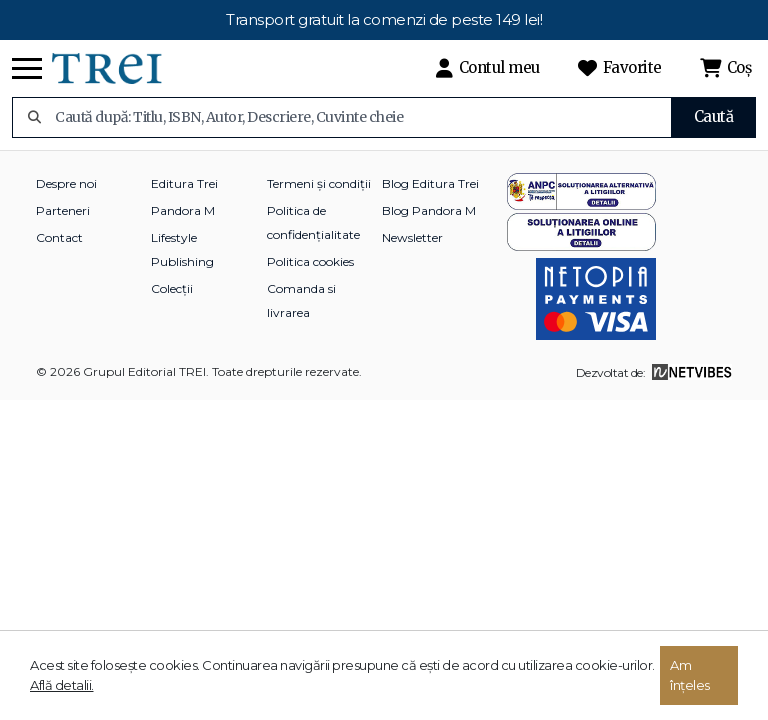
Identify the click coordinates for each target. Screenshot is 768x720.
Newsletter (412, 237)
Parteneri (63, 210)
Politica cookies (310, 261)
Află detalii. (62, 685)
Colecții (172, 288)
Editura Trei (184, 183)
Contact (59, 237)
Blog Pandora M (429, 210)
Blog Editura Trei (430, 183)
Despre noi (66, 183)
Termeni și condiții (319, 183)
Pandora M (183, 210)
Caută (714, 116)
